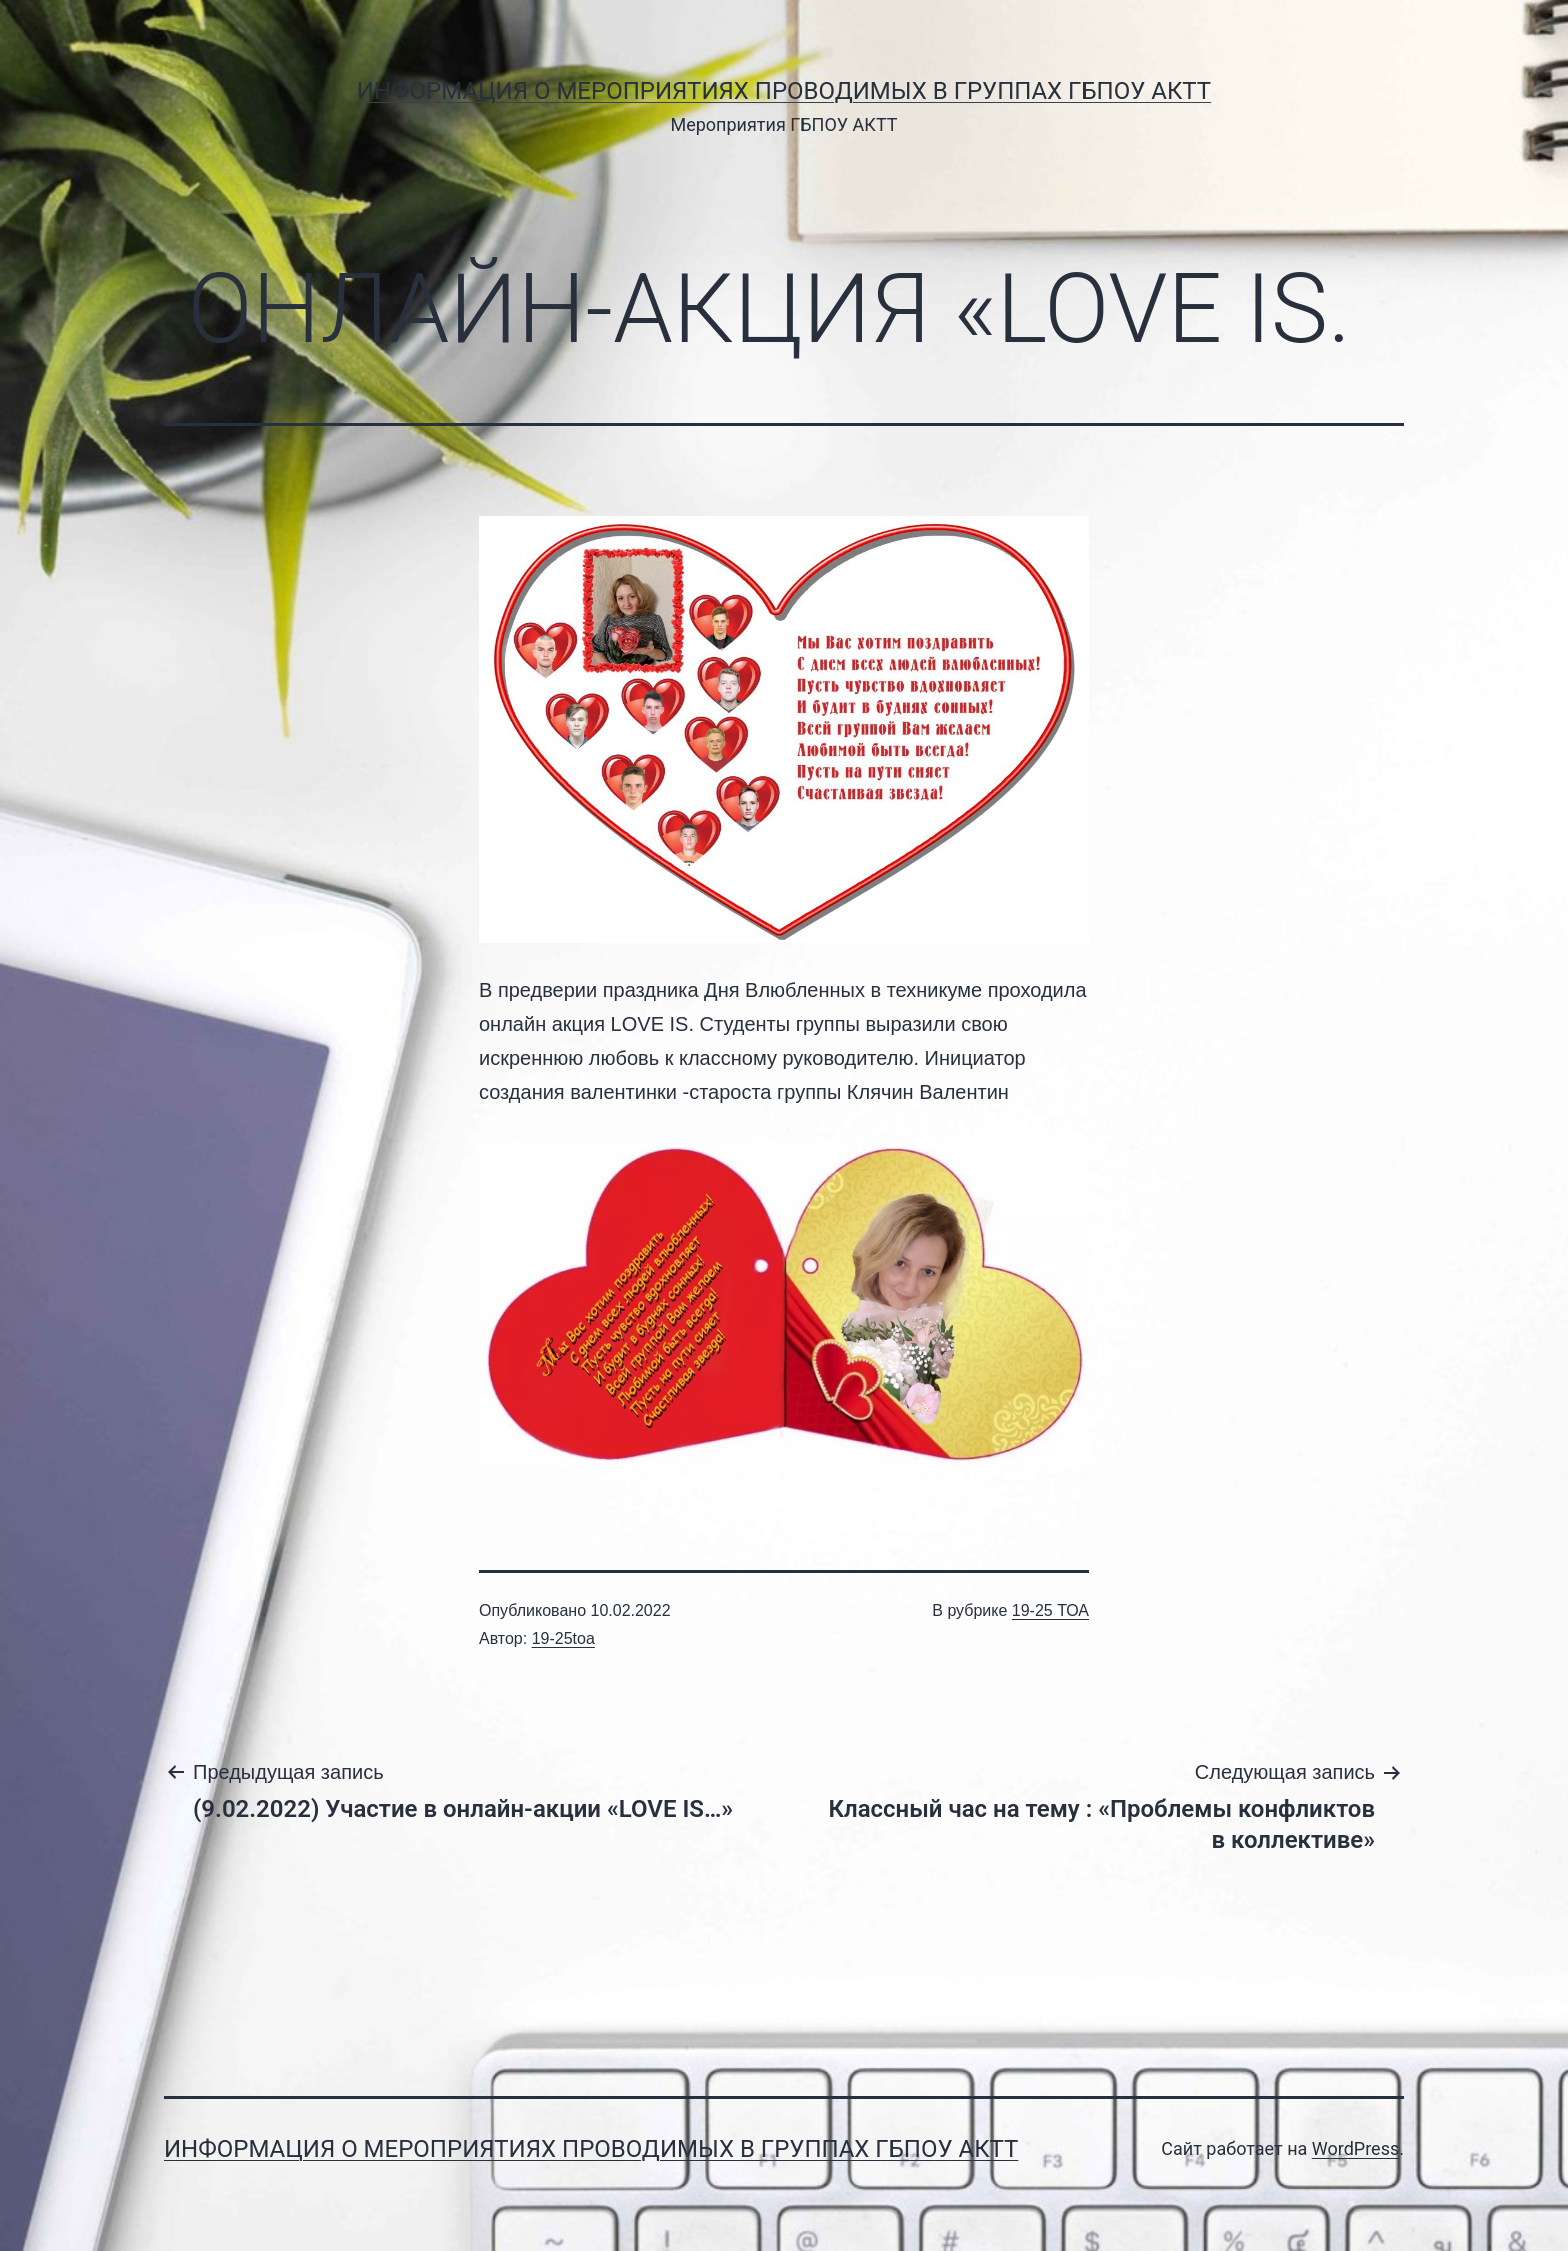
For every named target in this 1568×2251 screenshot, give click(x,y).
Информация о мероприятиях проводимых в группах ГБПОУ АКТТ (784, 91)
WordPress (1355, 2148)
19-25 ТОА (1050, 1610)
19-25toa (563, 1638)
